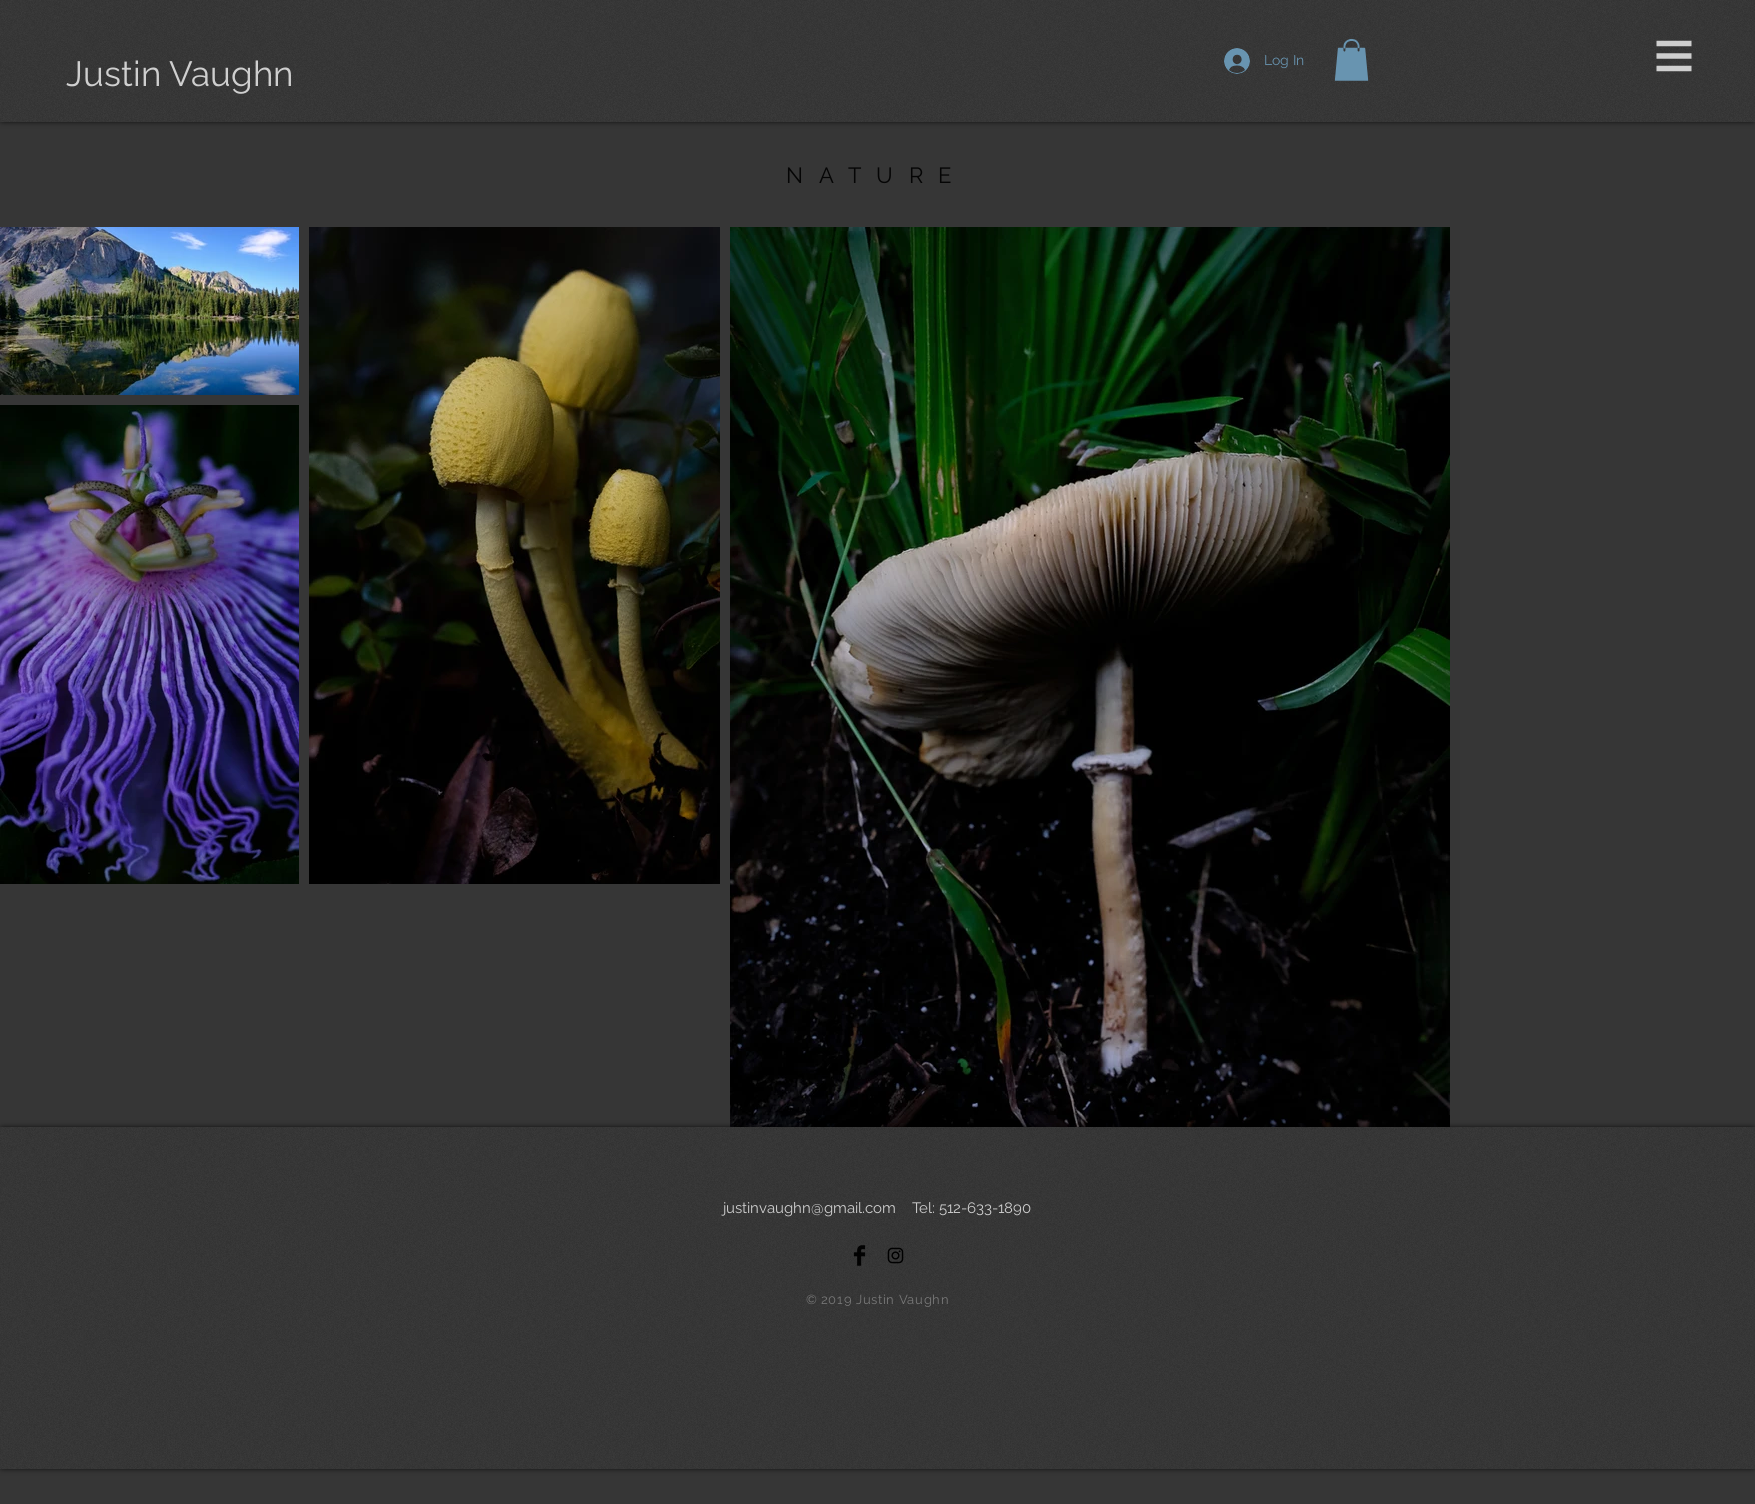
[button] (1674, 56)
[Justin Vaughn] (180, 73)
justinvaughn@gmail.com (809, 1208)
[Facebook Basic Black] (859, 1255)
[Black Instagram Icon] (895, 1255)
